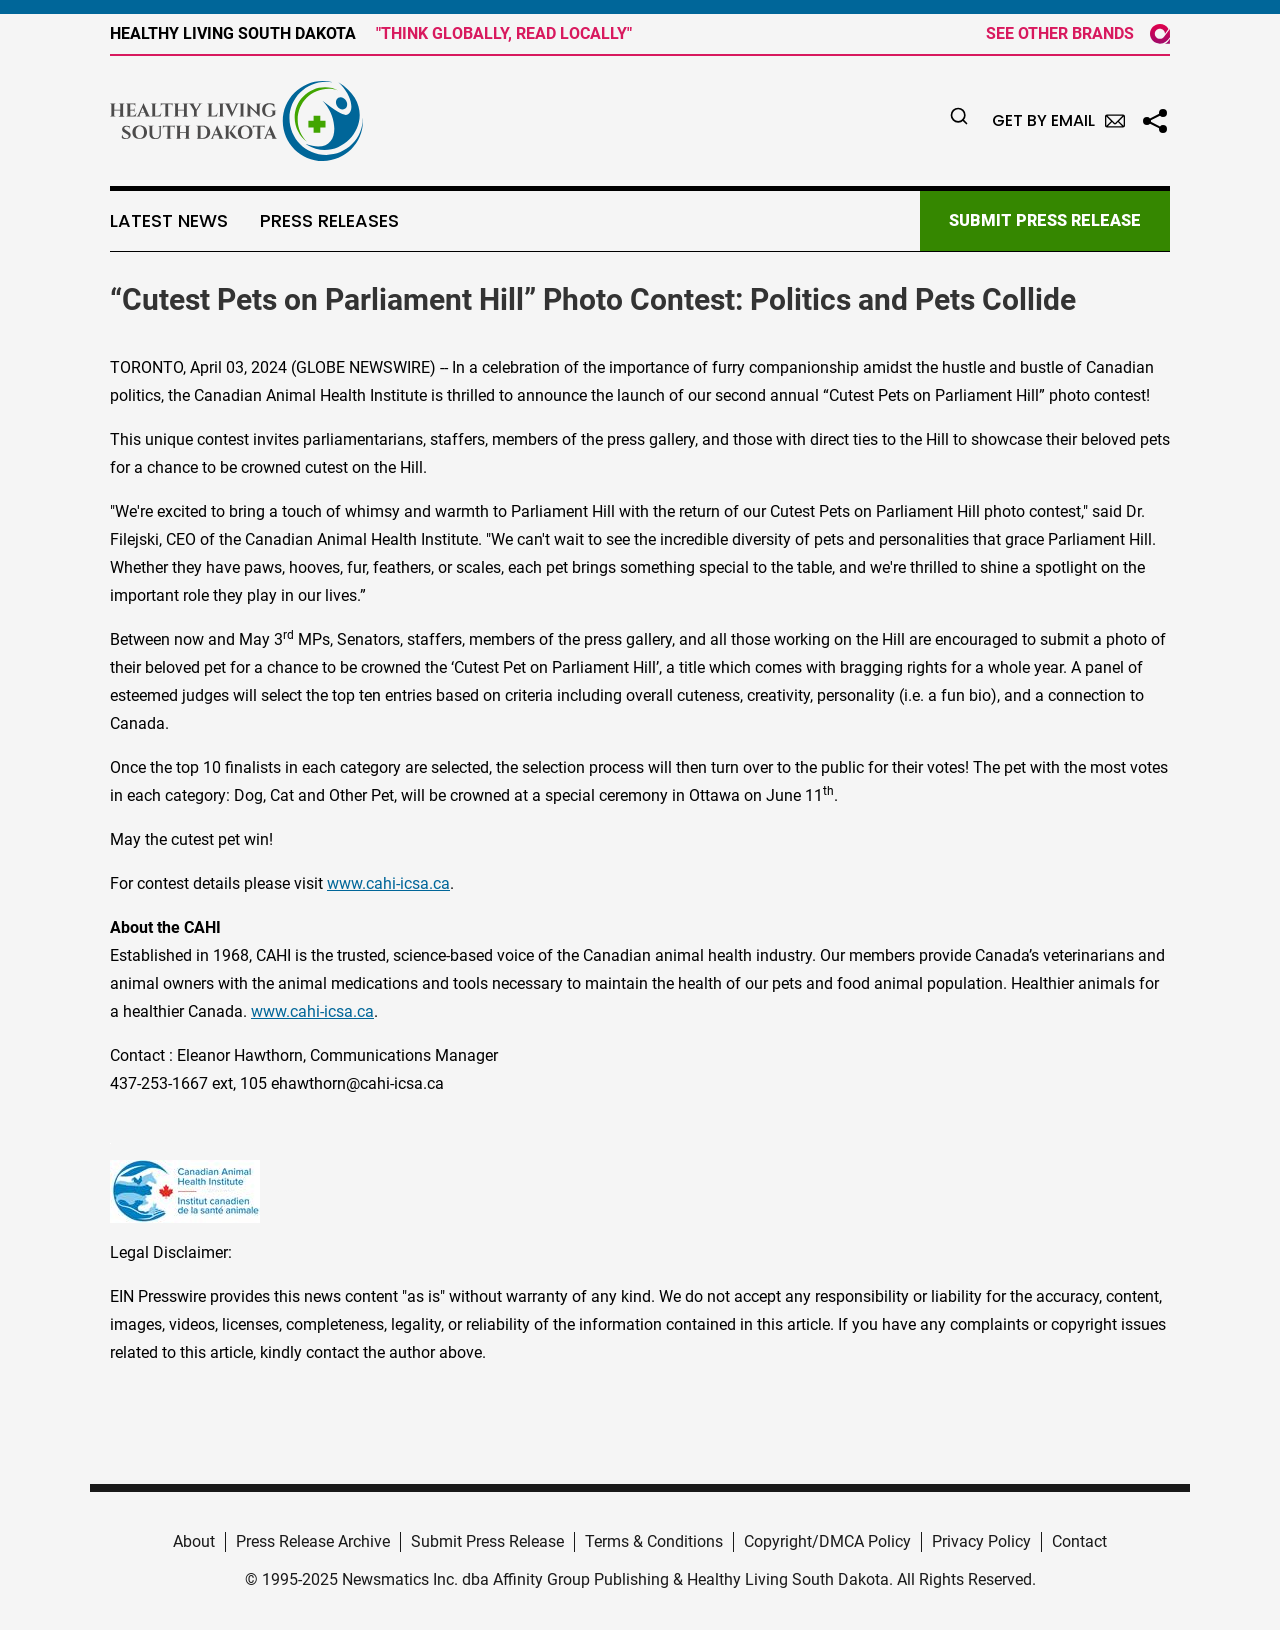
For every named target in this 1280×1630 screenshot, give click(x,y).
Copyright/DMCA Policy (827, 1541)
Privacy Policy (981, 1541)
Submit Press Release (487, 1541)
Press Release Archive (313, 1541)
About (194, 1541)
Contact (1079, 1541)
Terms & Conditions (654, 1541)
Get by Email (1058, 120)
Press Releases (329, 221)
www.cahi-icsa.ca (388, 883)
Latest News (169, 221)
